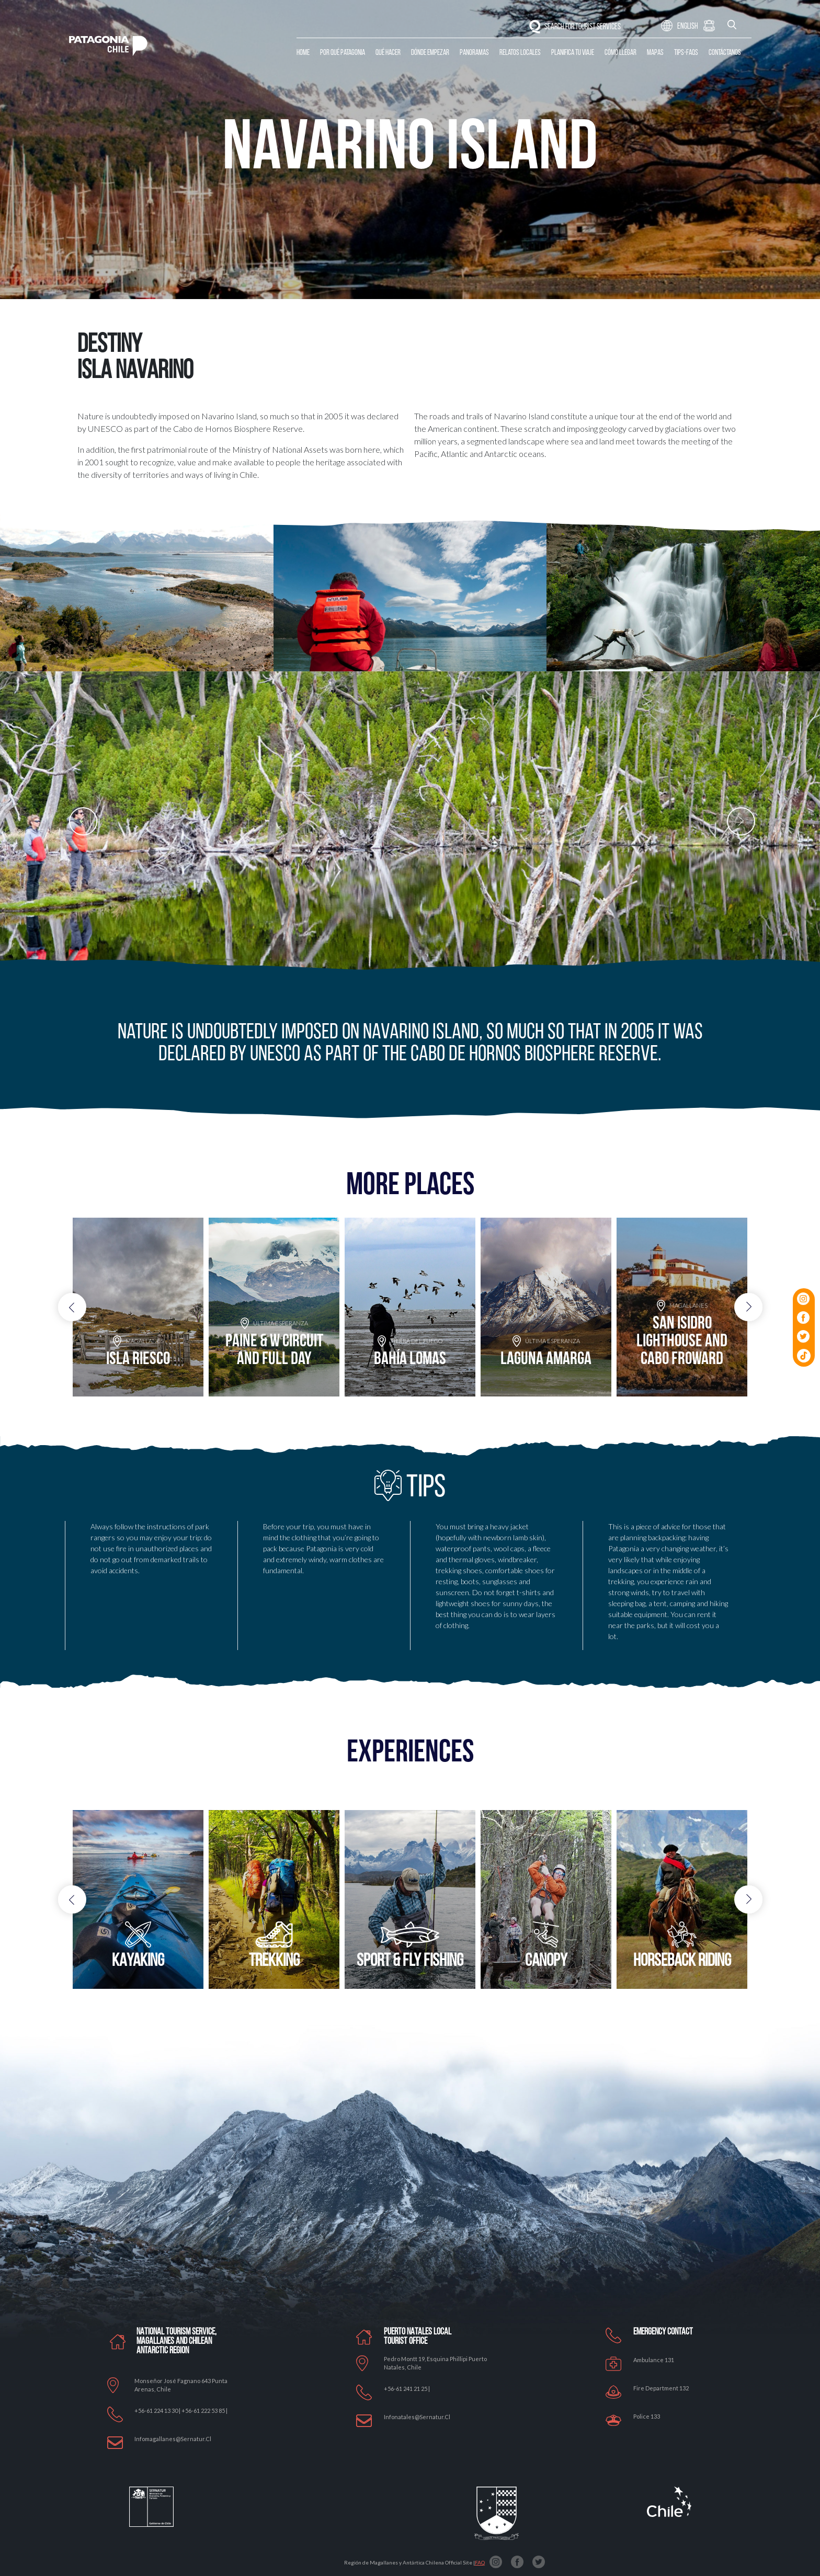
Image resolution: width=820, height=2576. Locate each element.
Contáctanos (725, 53)
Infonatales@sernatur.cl (417, 2416)
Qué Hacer (388, 53)
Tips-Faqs (686, 53)
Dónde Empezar (430, 53)
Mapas (655, 53)
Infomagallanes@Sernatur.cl (172, 2438)
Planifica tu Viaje (572, 53)
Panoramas (474, 53)
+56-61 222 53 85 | (204, 2410)
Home (303, 53)
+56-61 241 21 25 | (407, 2388)
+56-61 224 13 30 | (157, 2410)
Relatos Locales (520, 53)
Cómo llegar (620, 53)
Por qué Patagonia (342, 53)
